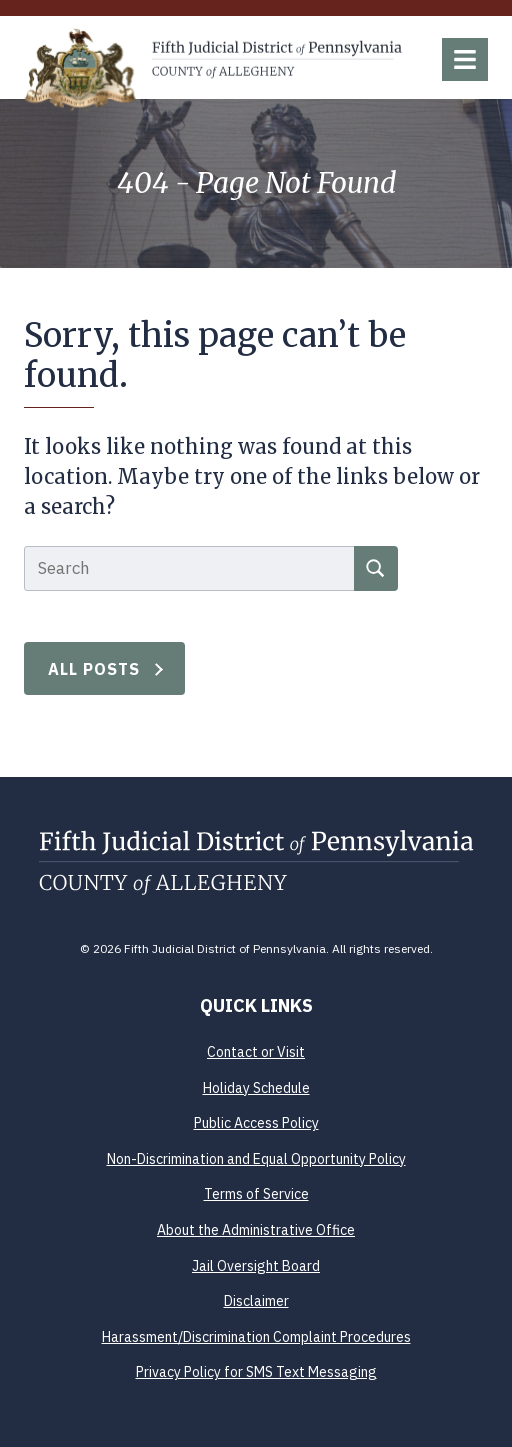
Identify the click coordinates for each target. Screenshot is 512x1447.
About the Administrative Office (256, 1230)
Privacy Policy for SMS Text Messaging (256, 1372)
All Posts (94, 669)
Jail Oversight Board (256, 1266)
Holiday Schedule (256, 1088)
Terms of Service (256, 1194)
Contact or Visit (256, 1052)
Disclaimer (256, 1301)
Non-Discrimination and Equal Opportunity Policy (256, 1159)
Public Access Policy (256, 1123)
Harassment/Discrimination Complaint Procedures (256, 1337)
